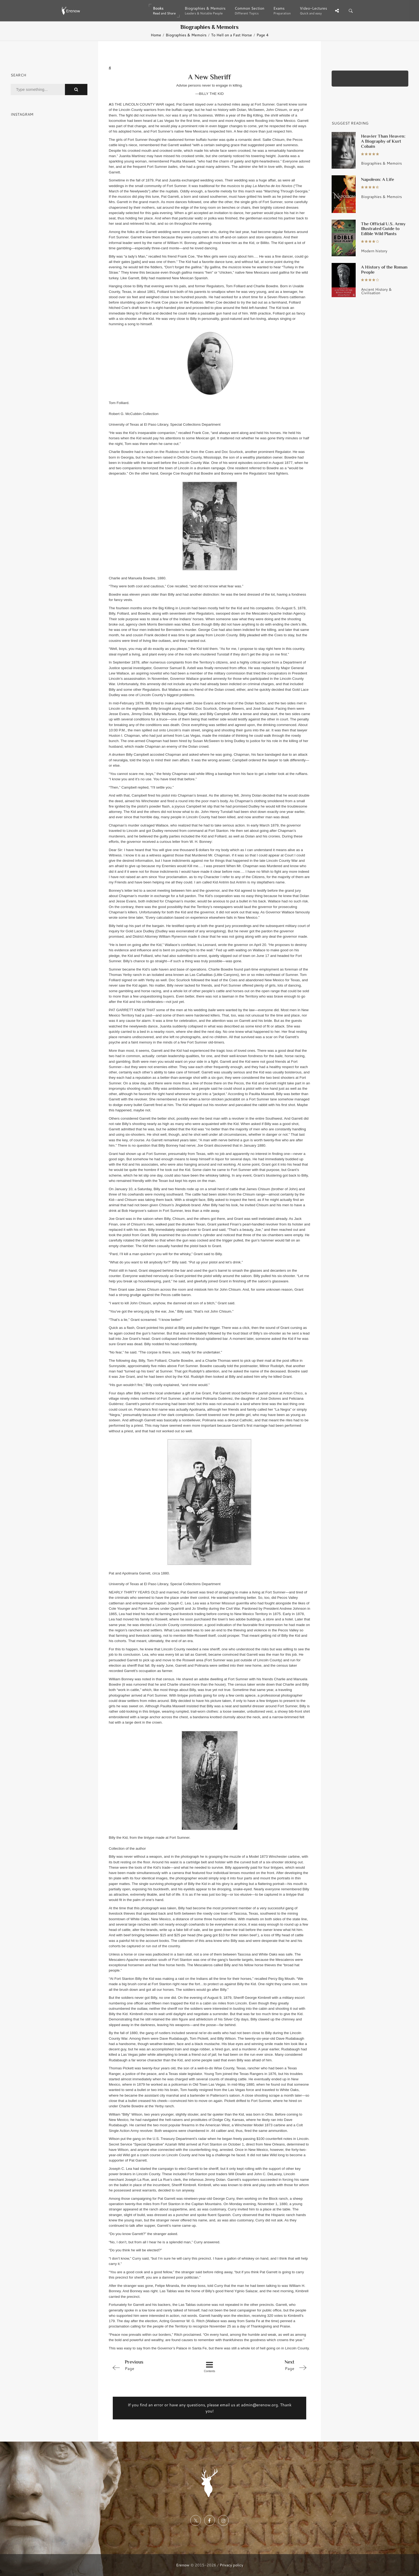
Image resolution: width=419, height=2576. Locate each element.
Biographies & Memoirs (186, 34)
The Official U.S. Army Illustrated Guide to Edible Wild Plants (383, 228)
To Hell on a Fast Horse (231, 34)
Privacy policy (231, 2565)
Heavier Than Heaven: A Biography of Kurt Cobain (383, 141)
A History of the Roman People (384, 269)
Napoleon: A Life (377, 179)
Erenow (182, 2565)
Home (156, 34)
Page (149, 2364)
